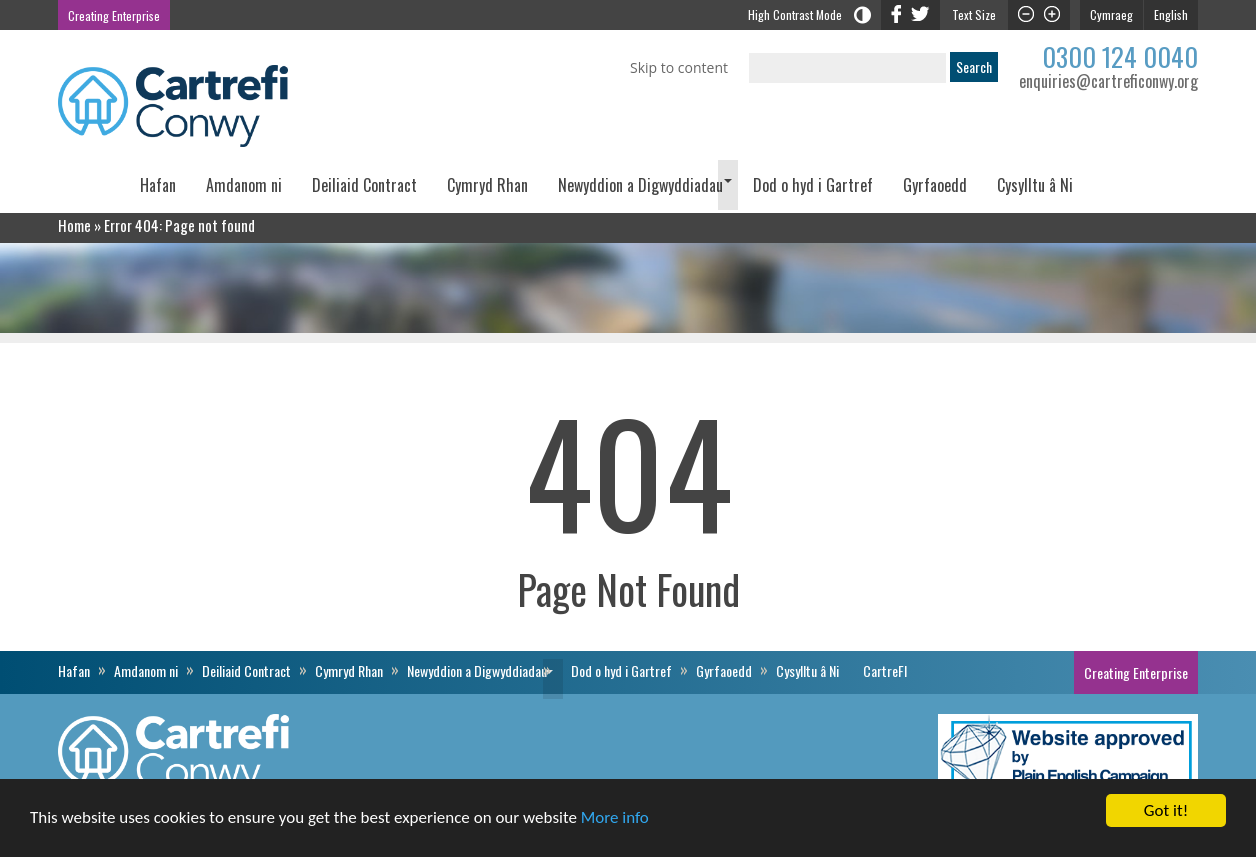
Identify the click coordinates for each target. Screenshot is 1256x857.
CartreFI (1143, 192)
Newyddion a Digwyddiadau (640, 185)
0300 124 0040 (1120, 56)
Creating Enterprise (114, 15)
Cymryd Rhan (487, 185)
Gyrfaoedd (935, 185)
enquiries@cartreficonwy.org (1108, 81)
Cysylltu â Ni (1035, 185)
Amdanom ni (244, 185)
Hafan (158, 185)
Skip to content (679, 67)
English (1171, 14)
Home (74, 225)
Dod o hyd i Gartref (813, 185)
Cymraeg (1111, 14)
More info (615, 818)
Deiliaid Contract (364, 185)
